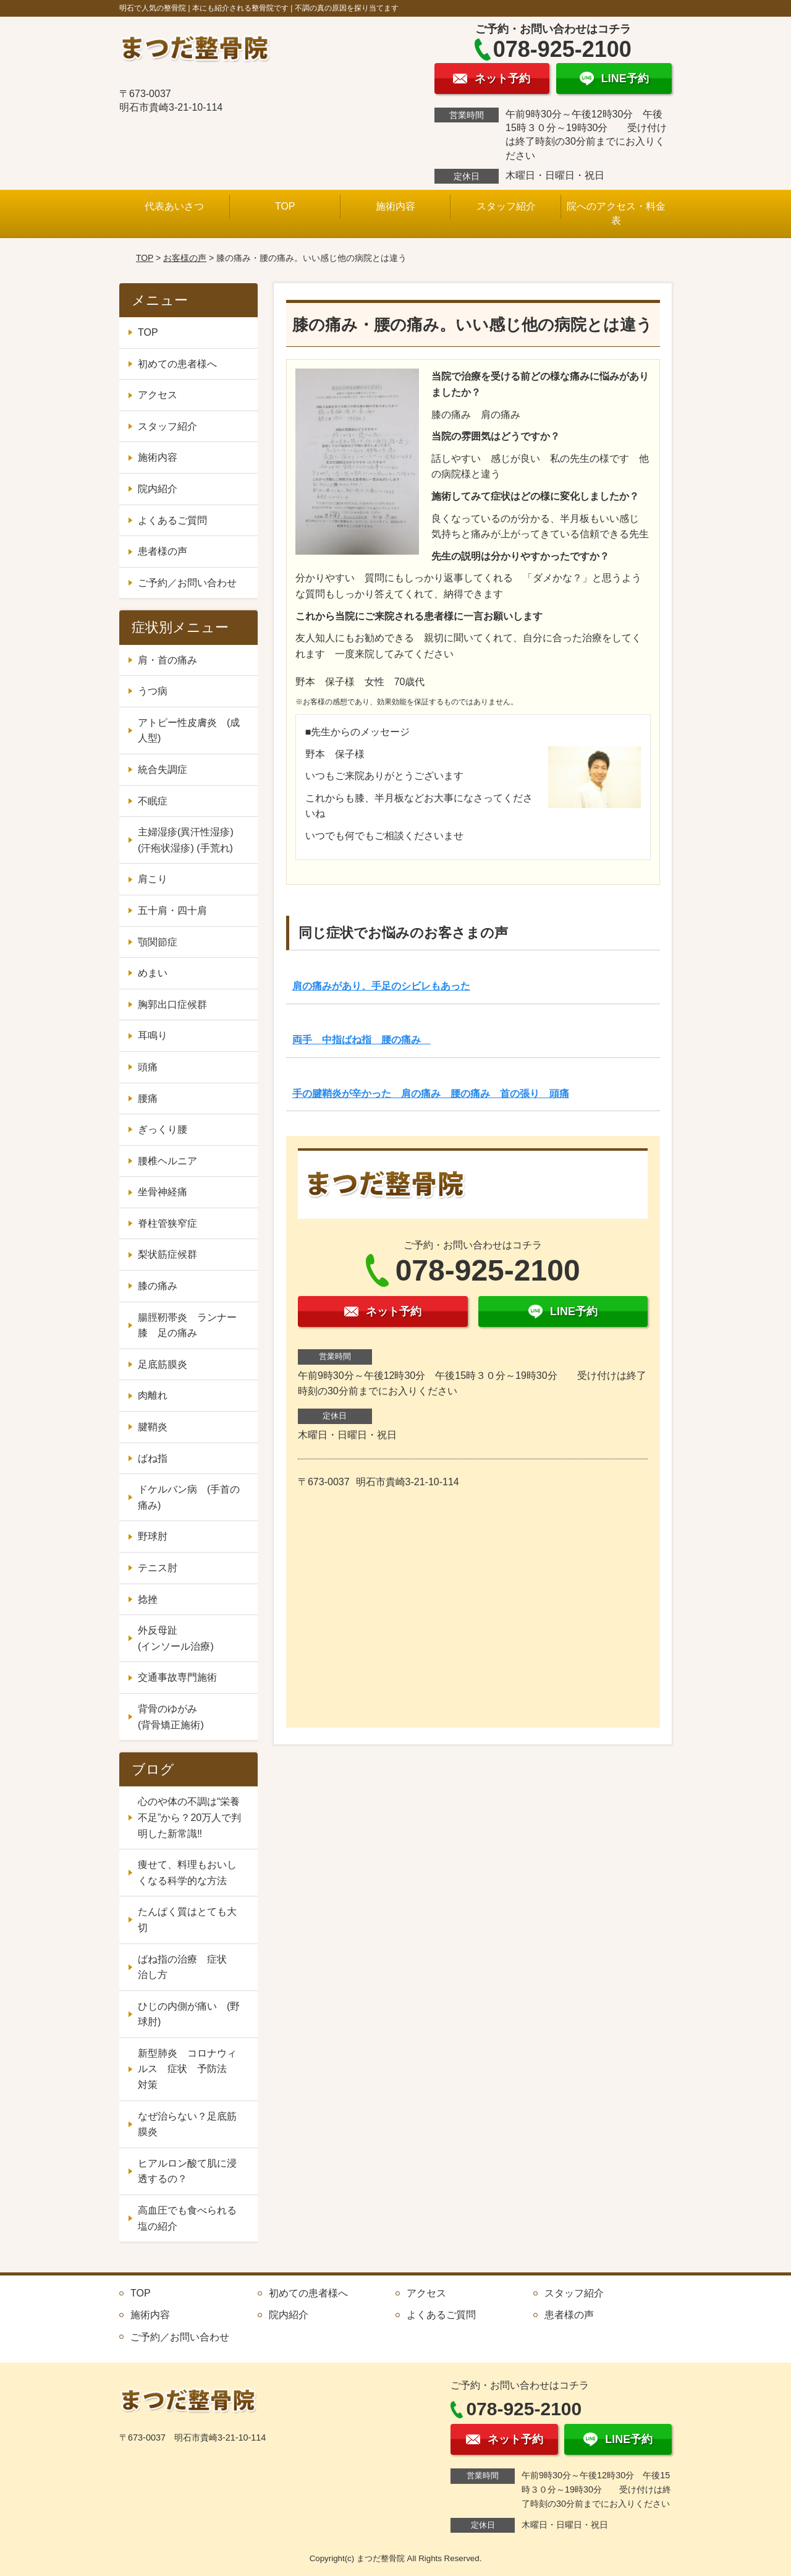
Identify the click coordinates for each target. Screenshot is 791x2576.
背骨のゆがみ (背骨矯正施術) (192, 1717)
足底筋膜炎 (162, 1364)
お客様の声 (184, 258)
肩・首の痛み (167, 660)
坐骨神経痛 (162, 1192)
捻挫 (148, 1599)
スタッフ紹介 (506, 206)
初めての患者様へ (177, 364)
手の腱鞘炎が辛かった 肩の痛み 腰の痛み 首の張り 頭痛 (430, 1093)
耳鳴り (152, 1035)
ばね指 (152, 1458)
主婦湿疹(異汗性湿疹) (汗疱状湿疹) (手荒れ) (186, 840)
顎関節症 (157, 942)
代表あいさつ (174, 206)
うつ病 (152, 691)
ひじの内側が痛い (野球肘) (189, 2014)
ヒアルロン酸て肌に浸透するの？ (187, 2171)
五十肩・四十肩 (172, 910)
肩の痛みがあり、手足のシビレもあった (381, 986)
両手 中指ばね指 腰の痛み (361, 1039)
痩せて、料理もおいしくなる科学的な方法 (187, 1872)
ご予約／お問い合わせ (187, 583)
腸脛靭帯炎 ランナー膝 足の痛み (187, 1325)
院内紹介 (157, 489)
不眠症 (152, 801)
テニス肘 (157, 1568)
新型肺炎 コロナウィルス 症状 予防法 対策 (187, 2069)
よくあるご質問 (172, 520)
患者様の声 (162, 551)
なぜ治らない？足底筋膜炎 (187, 2124)
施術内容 (395, 206)
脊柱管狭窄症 (167, 1223)
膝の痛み (157, 1286)
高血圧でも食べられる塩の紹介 (187, 2218)
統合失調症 (162, 769)
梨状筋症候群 (167, 1254)
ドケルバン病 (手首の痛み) (189, 1497)
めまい (152, 973)
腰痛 (148, 1098)
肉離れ (152, 1395)
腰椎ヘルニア (167, 1161)
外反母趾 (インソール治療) (192, 1638)
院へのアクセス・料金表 (616, 213)
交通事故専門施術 (177, 1677)
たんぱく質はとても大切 (187, 1919)
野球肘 (152, 1536)
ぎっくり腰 (162, 1129)
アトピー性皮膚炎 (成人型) (189, 730)
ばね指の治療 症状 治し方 (187, 1967)
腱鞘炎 (152, 1427)
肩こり (152, 879)
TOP (285, 206)
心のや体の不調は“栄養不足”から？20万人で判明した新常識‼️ (189, 1817)
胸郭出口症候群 (172, 1004)
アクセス (157, 395)
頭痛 (148, 1067)
